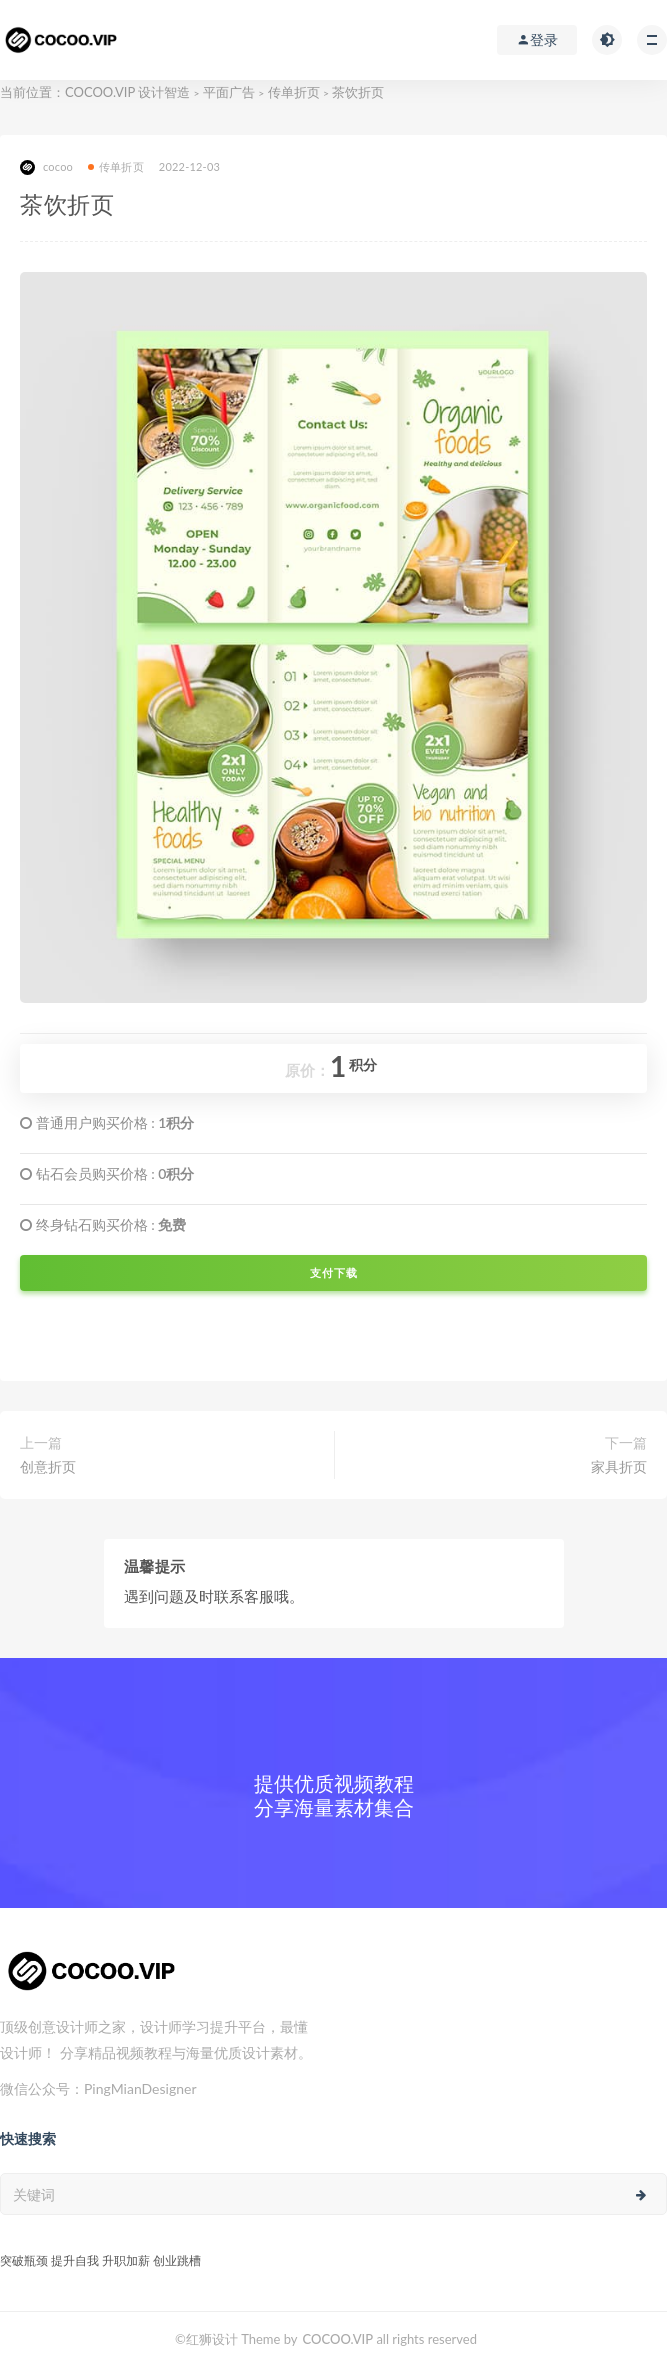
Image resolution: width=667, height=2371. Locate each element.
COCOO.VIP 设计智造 (129, 92)
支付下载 (334, 1273)
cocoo (46, 167)
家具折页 (619, 1466)
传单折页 (294, 92)
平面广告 (229, 92)
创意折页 (48, 1466)
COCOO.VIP (338, 2339)
